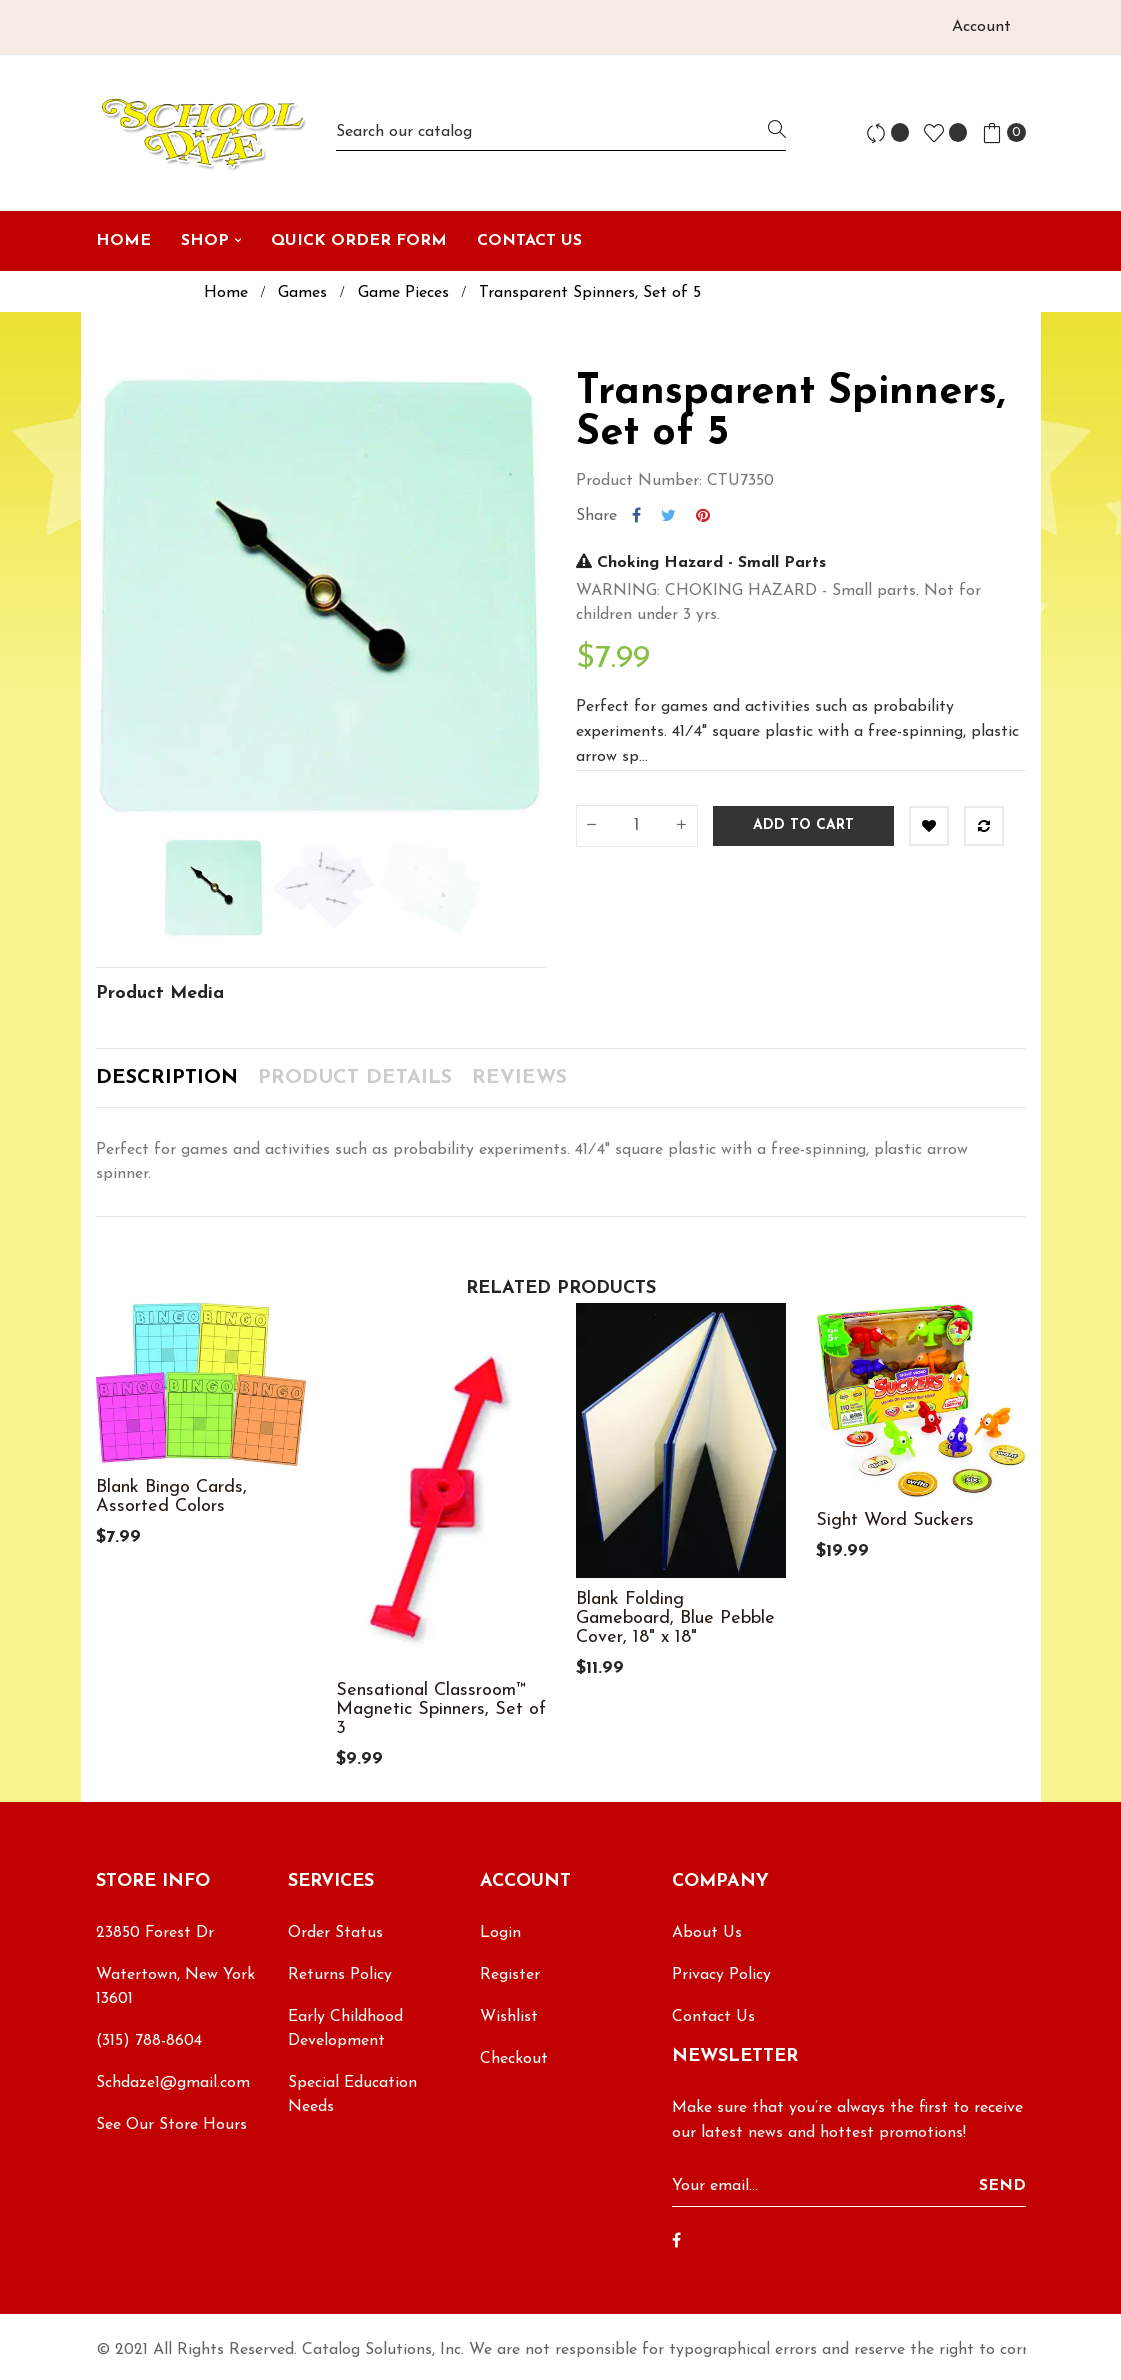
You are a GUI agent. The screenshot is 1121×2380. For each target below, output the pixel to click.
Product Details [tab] (355, 1078)
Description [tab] (167, 1078)
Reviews (519, 1078)
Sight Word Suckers (895, 1520)
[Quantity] (637, 826)
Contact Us (713, 2017)
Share (636, 516)
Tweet (668, 516)
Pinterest (703, 516)
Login (500, 1933)
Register (510, 1975)
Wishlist (509, 2017)
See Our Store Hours (171, 2125)
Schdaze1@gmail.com (173, 2083)
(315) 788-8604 (149, 2041)
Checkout (514, 2059)
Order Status (335, 1933)
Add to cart (803, 825)
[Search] (561, 132)
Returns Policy (340, 1975)
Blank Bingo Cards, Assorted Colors (171, 1497)
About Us (707, 1933)
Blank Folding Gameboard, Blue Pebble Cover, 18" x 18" (675, 1618)
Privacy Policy (721, 1975)
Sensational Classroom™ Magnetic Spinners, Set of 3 (441, 1709)
